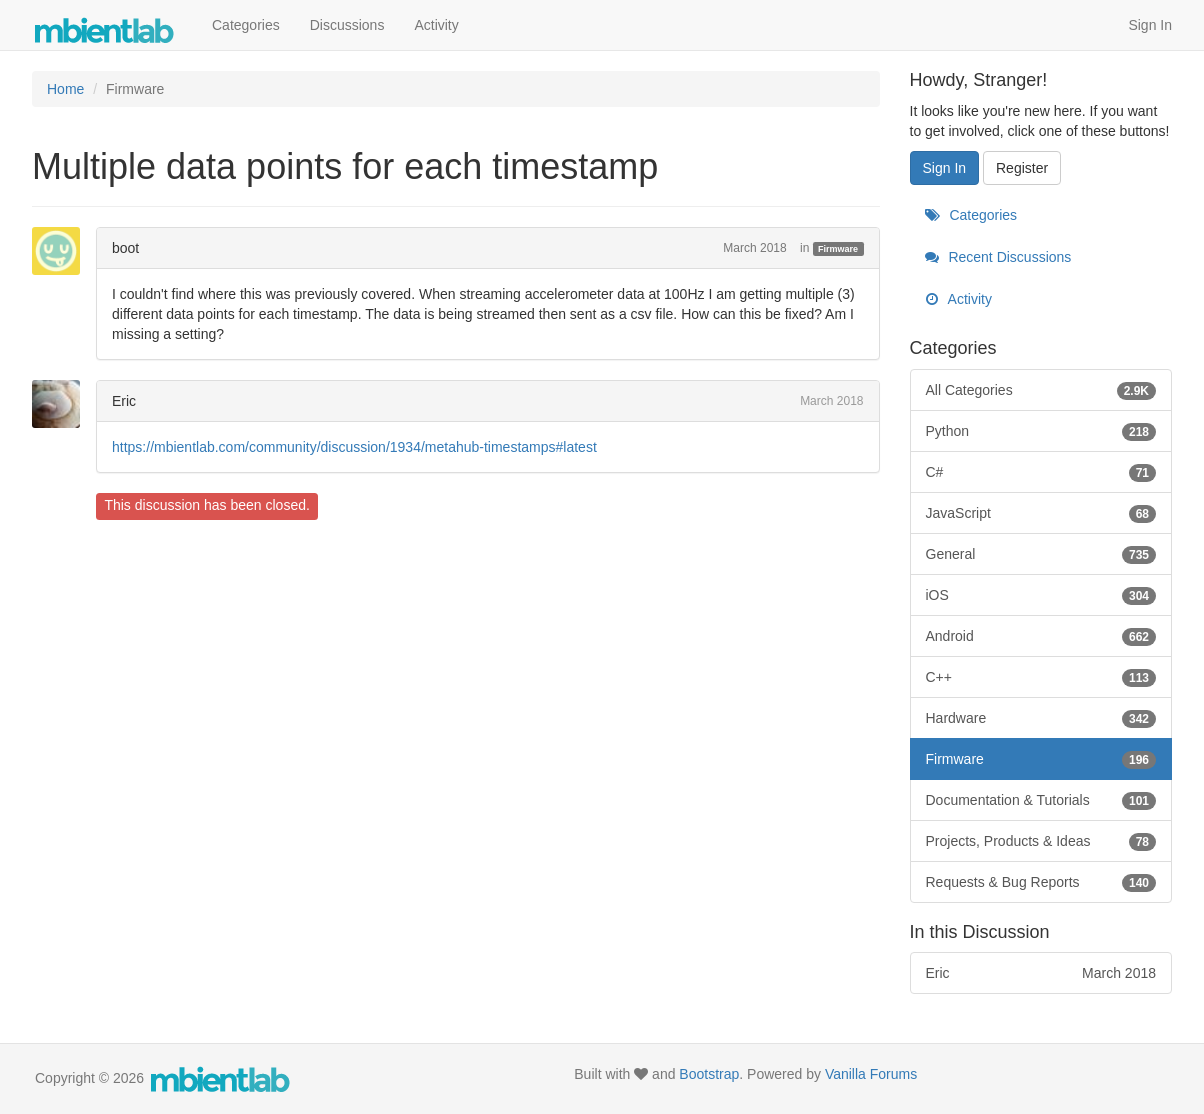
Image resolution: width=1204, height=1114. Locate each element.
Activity (436, 25)
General (1041, 554)
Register (1022, 168)
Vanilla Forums (871, 1074)
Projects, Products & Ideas (1041, 841)
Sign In (1150, 25)
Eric (124, 401)
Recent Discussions (998, 257)
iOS (1041, 595)
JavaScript (1041, 513)
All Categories (1041, 390)
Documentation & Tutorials (1041, 800)
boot (125, 248)
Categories (246, 25)
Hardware (1041, 718)
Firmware (838, 249)
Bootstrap (709, 1074)
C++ (1041, 677)
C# (1041, 472)
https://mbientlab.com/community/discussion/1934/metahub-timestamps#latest (354, 447)
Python (1041, 431)
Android (1041, 636)
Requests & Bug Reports (1041, 882)
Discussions (347, 25)
